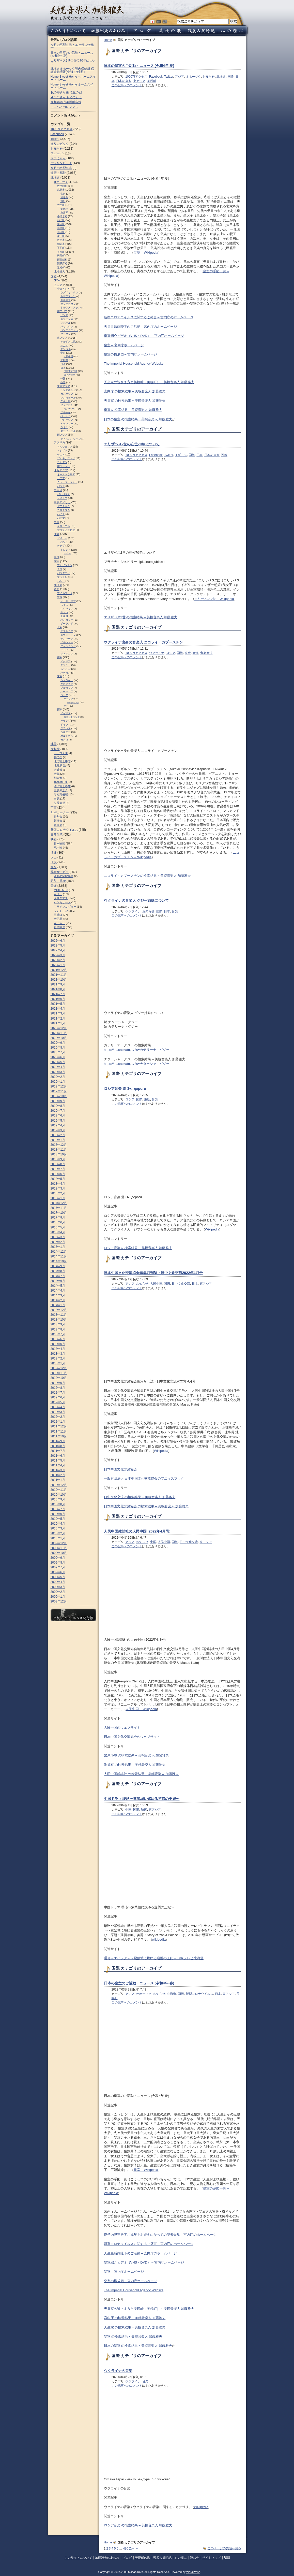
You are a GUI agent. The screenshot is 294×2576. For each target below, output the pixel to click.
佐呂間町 (62, 185)
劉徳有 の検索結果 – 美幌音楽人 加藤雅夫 (135, 1765)
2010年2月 (58, 1533)
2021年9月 (58, 984)
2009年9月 (58, 1557)
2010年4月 (58, 1523)
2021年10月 (59, 979)
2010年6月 (58, 1514)
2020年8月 (58, 1047)
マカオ (64, 345)
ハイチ (61, 514)
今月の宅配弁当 (61, 168)
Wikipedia (212, 1229)
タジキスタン (68, 304)
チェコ (64, 612)
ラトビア (65, 650)
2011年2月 (58, 1475)
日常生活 (57, 834)
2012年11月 (59, 1373)
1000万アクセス (136, 76)
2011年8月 (58, 1446)
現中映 (58, 847)
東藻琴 (64, 212)
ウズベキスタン (69, 292)
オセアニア (61, 470)
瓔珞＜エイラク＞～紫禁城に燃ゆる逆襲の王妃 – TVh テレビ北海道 (154, 1958)
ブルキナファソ (66, 458)
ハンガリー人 (62, 902)
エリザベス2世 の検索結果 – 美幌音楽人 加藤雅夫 (140, 617)
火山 (54, 857)
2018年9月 (58, 1159)
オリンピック (60, 144)
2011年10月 (59, 1436)
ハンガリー (66, 619)
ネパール (65, 322)
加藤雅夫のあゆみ (107, 2557)
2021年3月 (58, 1013)
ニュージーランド (67, 482)
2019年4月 (58, 1125)
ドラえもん (58, 158)
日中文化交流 (181, 1283)
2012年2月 (58, 1417)
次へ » (133, 2548)
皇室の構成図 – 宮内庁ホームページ (130, 354)
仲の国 (58, 757)
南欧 (59, 657)
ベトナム (65, 416)
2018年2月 (58, 1193)
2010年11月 (59, 1490)
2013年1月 (58, 1363)
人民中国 (156, 1283)
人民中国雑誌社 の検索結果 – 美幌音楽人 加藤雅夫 (141, 1774)
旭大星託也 (61, 781)
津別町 (61, 224)
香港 (63, 382)
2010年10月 (59, 1494)
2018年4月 (58, 1183)
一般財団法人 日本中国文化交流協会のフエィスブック (144, 1478)
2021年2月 (58, 1018)
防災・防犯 (58, 881)
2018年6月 (58, 1174)
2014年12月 (59, 1251)
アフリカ (59, 442)
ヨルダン (62, 462)
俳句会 (58, 816)
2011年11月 (59, 1431)
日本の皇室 (123, 81)
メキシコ (62, 498)
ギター (58, 894)
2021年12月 (59, 970)
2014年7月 (58, 1276)
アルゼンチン (64, 565)
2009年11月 (59, 1548)
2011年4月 (58, 1465)
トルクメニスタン (70, 307)
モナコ (64, 739)
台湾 (63, 364)
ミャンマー (66, 423)
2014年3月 (58, 1295)
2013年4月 (58, 1349)
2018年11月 (59, 1149)
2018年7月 (58, 1169)
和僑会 (58, 584)
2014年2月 (58, 1300)
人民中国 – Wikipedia (141, 1709)
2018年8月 (58, 1164)
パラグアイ (63, 573)
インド (64, 315)
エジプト (62, 450)
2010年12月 (59, 1485)
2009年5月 (58, 1577)
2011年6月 (58, 1455)
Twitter (168, 76)
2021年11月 (59, 975)
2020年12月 (59, 1028)
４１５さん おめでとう (66, 97)
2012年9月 (58, 1383)
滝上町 (61, 236)
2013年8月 (58, 1329)
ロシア (170, 653)
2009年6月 (58, 1572)
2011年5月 (58, 1460)
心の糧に (181, 2557)
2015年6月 (58, 1222)
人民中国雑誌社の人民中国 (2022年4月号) (137, 1531)
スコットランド (72, 717)
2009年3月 (58, 1587)
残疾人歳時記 (162, 2557)
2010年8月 (58, 1504)
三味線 (58, 914)
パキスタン (66, 326)
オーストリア (68, 601)
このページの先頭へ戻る (224, 2548)
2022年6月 (58, 940)
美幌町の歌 (142, 2557)
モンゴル (65, 349)
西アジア (62, 434)
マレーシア (66, 419)
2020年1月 (58, 1081)
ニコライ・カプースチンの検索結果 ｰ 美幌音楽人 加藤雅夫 (147, 876)
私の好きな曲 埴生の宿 (66, 92)
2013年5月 (58, 1344)
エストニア (66, 631)
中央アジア (63, 288)
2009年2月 (58, 1592)
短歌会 (58, 824)
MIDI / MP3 (61, 890)
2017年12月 (59, 1203)
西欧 (224, 455)
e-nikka (67, 553)
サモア (61, 478)
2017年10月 (59, 1212)
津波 (54, 852)
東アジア (139, 81)
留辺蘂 (64, 197)
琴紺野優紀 (61, 794)
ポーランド (66, 623)
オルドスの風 (68, 341)
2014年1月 (58, 1305)
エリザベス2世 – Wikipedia (214, 599)
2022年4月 (58, 950)
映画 (144, 1809)
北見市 (61, 189)
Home (108, 40)
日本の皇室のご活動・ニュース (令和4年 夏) (139, 66)
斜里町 (61, 220)
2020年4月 (58, 1067)
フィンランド (68, 646)
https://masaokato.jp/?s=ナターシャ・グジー (136, 1064)
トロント (65, 549)
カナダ (61, 545)
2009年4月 (58, 1582)
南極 (56, 557)
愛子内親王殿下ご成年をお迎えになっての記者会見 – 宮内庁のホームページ (160, 2235)
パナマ (61, 518)
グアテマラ (63, 506)
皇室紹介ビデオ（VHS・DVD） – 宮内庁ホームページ (144, 336)
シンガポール (68, 397)
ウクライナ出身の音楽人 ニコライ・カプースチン (143, 642)
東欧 (188, 653)
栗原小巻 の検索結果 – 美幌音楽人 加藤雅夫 (136, 1755)
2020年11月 (59, 1033)
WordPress (193, 2571)
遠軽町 (61, 267)
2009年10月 (59, 1553)
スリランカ (66, 319)
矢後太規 (59, 802)
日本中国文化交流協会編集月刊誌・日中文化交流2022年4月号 (153, 1273)
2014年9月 (58, 1266)
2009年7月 (58, 1567)
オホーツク (193, 76)
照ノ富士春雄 (62, 786)
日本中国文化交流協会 (120, 1469)
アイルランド (64, 593)
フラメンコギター (65, 906)
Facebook (156, 76)
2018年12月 (59, 1145)
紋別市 (61, 239)
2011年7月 (58, 1451)
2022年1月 (58, 965)
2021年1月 (58, 1023)
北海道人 (59, 271)
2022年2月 (58, 960)
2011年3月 (58, 1470)
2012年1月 (58, 1421)
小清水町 (62, 216)
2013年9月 (58, 1324)
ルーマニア (66, 691)
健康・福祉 (58, 173)
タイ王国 (65, 401)
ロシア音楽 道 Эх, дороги (125, 1088)
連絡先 (194, 2557)
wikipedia (158, 1939)
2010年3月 (58, 1528)
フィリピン (66, 405)
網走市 (61, 243)
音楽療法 (206, 653)
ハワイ (64, 541)
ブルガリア (66, 687)
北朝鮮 (64, 360)
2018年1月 (58, 1198)
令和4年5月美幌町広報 (66, 102)
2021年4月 (58, 1008)
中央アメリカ (62, 502)
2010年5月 (58, 1519)
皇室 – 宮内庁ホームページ (124, 345)
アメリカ (62, 538)
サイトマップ (211, 2557)
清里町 (61, 228)
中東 (56, 522)
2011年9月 (58, 1441)
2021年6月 (58, 999)
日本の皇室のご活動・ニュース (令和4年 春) (139, 1983)
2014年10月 (59, 1261)
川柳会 (58, 820)
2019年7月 (58, 1110)
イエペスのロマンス (64, 107)
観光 (54, 867)
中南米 (58, 490)
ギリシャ (65, 665)
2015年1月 (58, 1247)
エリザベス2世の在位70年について (132, 444)
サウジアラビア (66, 529)
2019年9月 (58, 1101)
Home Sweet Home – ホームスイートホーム (73, 78)
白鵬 (56, 798)
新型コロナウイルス (199, 1994)
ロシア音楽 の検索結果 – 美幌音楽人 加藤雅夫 (138, 1248)
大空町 (61, 205)
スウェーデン (68, 635)
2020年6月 (58, 1057)
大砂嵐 (58, 769)
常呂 (63, 193)
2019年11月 (59, 1091)
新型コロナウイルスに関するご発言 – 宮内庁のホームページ (148, 317)
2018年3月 (58, 1188)
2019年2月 (58, 1135)
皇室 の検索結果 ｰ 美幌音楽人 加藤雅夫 (133, 410)
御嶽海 (58, 777)
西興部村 (62, 259)
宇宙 (54, 807)
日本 (199, 455)
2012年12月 (59, 1368)
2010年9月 (58, 1499)
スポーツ (57, 153)
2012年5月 (58, 1402)
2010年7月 (58, 1509)
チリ (59, 569)
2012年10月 (59, 1378)
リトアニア (66, 653)
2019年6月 (58, 1115)
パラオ (61, 486)
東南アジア (63, 386)
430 (125, 2548)
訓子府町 (62, 263)
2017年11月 (59, 1208)
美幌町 (151, 81)
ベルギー (65, 732)
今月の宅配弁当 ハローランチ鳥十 (72, 46)
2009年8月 (58, 1562)
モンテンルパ (71, 408)
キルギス (65, 300)
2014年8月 (58, 1271)
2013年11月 (59, 1314)
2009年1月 (58, 1596)
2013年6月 (58, 1339)
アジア (179, 76)
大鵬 (56, 773)
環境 (54, 862)
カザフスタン (68, 296)
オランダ (65, 720)
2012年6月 (58, 1397)
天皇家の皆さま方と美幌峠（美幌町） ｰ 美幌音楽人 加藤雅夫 (149, 382)
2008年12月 (59, 1601)
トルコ (64, 615)
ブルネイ (65, 412)
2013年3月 (58, 1353)
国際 (230, 76)
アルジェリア (64, 446)
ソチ (66, 706)
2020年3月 (58, 1072)
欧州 (56, 589)
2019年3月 (58, 1130)
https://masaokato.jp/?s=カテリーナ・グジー (136, 1050)
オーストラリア (66, 474)
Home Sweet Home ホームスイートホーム (72, 86)
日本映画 (59, 843)
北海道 (221, 76)
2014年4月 (58, 1290)
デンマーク (66, 638)
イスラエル (63, 526)
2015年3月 (58, 1237)
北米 (56, 534)
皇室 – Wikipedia (146, 252)
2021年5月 (58, 1004)
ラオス (64, 427)
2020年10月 (59, 1038)
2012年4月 (58, 1407)
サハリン (68, 698)
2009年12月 (59, 1543)
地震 (54, 744)
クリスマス (61, 898)
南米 (56, 561)
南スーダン (63, 466)
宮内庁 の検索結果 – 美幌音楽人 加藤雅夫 (135, 391)
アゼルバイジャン (70, 438)
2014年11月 (59, 1256)
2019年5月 (58, 1120)
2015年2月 (58, 1242)
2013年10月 (59, 1319)
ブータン (65, 334)
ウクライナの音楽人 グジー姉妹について (136, 900)
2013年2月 (58, 1358)
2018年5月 (58, 1179)
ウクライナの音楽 (118, 2371)
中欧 (59, 597)
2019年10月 (59, 1096)
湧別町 (61, 232)
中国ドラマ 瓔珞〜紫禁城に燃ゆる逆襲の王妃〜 (142, 1799)
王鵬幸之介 (61, 790)
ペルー (61, 581)
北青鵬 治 (60, 765)
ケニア (61, 454)
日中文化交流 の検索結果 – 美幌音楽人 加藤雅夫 (140, 1497)
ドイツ (64, 724)
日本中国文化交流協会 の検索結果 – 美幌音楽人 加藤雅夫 (146, 1506)
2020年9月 (58, 1042)
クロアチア (66, 684)
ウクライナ (156, 653)
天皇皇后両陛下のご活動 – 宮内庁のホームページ (140, 326)
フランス (65, 728)
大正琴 (58, 918)
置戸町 (61, 247)
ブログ (127, 2557)
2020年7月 (58, 1052)
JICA (57, 280)
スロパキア (66, 608)
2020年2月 (58, 1077)
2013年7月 (58, 1334)
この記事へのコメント (127, 85)
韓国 (63, 378)
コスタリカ (63, 510)
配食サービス (60, 872)
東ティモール (68, 431)
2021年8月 (58, 989)
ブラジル (62, 577)
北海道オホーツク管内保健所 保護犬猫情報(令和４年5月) (72, 70)
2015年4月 (58, 1232)
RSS (227, 2557)
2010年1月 (58, 1538)
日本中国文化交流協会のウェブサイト (132, 1737)
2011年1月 (58, 1480)
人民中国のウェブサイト (122, 1727)
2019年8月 (58, 1106)
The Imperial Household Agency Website (134, 363)
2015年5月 (58, 1227)
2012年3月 (58, 1412)
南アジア (62, 311)
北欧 (59, 627)
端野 (63, 201)
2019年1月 (58, 1140)
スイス (64, 604)
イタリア (65, 661)
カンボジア (66, 393)
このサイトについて (78, 2557)
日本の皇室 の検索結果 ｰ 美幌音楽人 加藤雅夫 (138, 419)
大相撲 (55, 749)
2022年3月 (58, 955)
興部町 (61, 255)
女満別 (64, 208)
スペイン (65, 668)
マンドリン (61, 910)
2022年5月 (58, 945)
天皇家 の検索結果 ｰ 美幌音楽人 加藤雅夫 (134, 401)
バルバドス (63, 494)
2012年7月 (58, 1392)
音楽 (196, 653)
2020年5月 (58, 1062)
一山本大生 (61, 753)
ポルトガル (66, 735)
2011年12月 (59, 1426)
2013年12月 (59, 1310)
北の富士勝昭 (62, 761)
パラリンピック (61, 163)
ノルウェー (66, 642)
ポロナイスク (73, 702)
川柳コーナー (60, 812)
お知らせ (209, 76)
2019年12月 (59, 1086)
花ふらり (59, 923)
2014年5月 (58, 1285)
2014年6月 (58, 1281)
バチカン (65, 672)
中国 (153, 1542)
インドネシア (68, 390)
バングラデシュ (69, 330)
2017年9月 (58, 1217)
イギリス (181, 455)
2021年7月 (58, 994)
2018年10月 (59, 1154)
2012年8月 (58, 1388)
